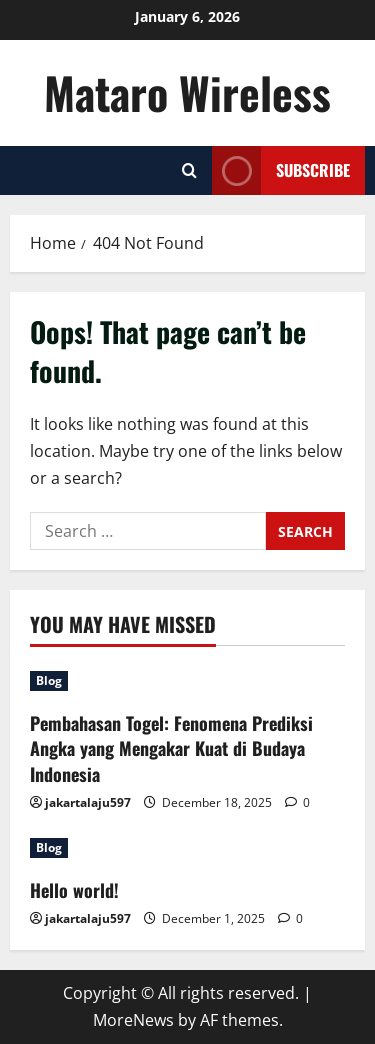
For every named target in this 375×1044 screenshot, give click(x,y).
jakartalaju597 (88, 802)
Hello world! (74, 890)
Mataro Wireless (187, 92)
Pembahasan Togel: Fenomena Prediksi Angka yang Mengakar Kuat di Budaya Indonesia (171, 748)
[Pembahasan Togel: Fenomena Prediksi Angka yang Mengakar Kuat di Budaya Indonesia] (187, 681)
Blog (49, 680)
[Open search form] (189, 170)
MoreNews (133, 1020)
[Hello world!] (187, 848)
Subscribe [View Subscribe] (281, 170)
